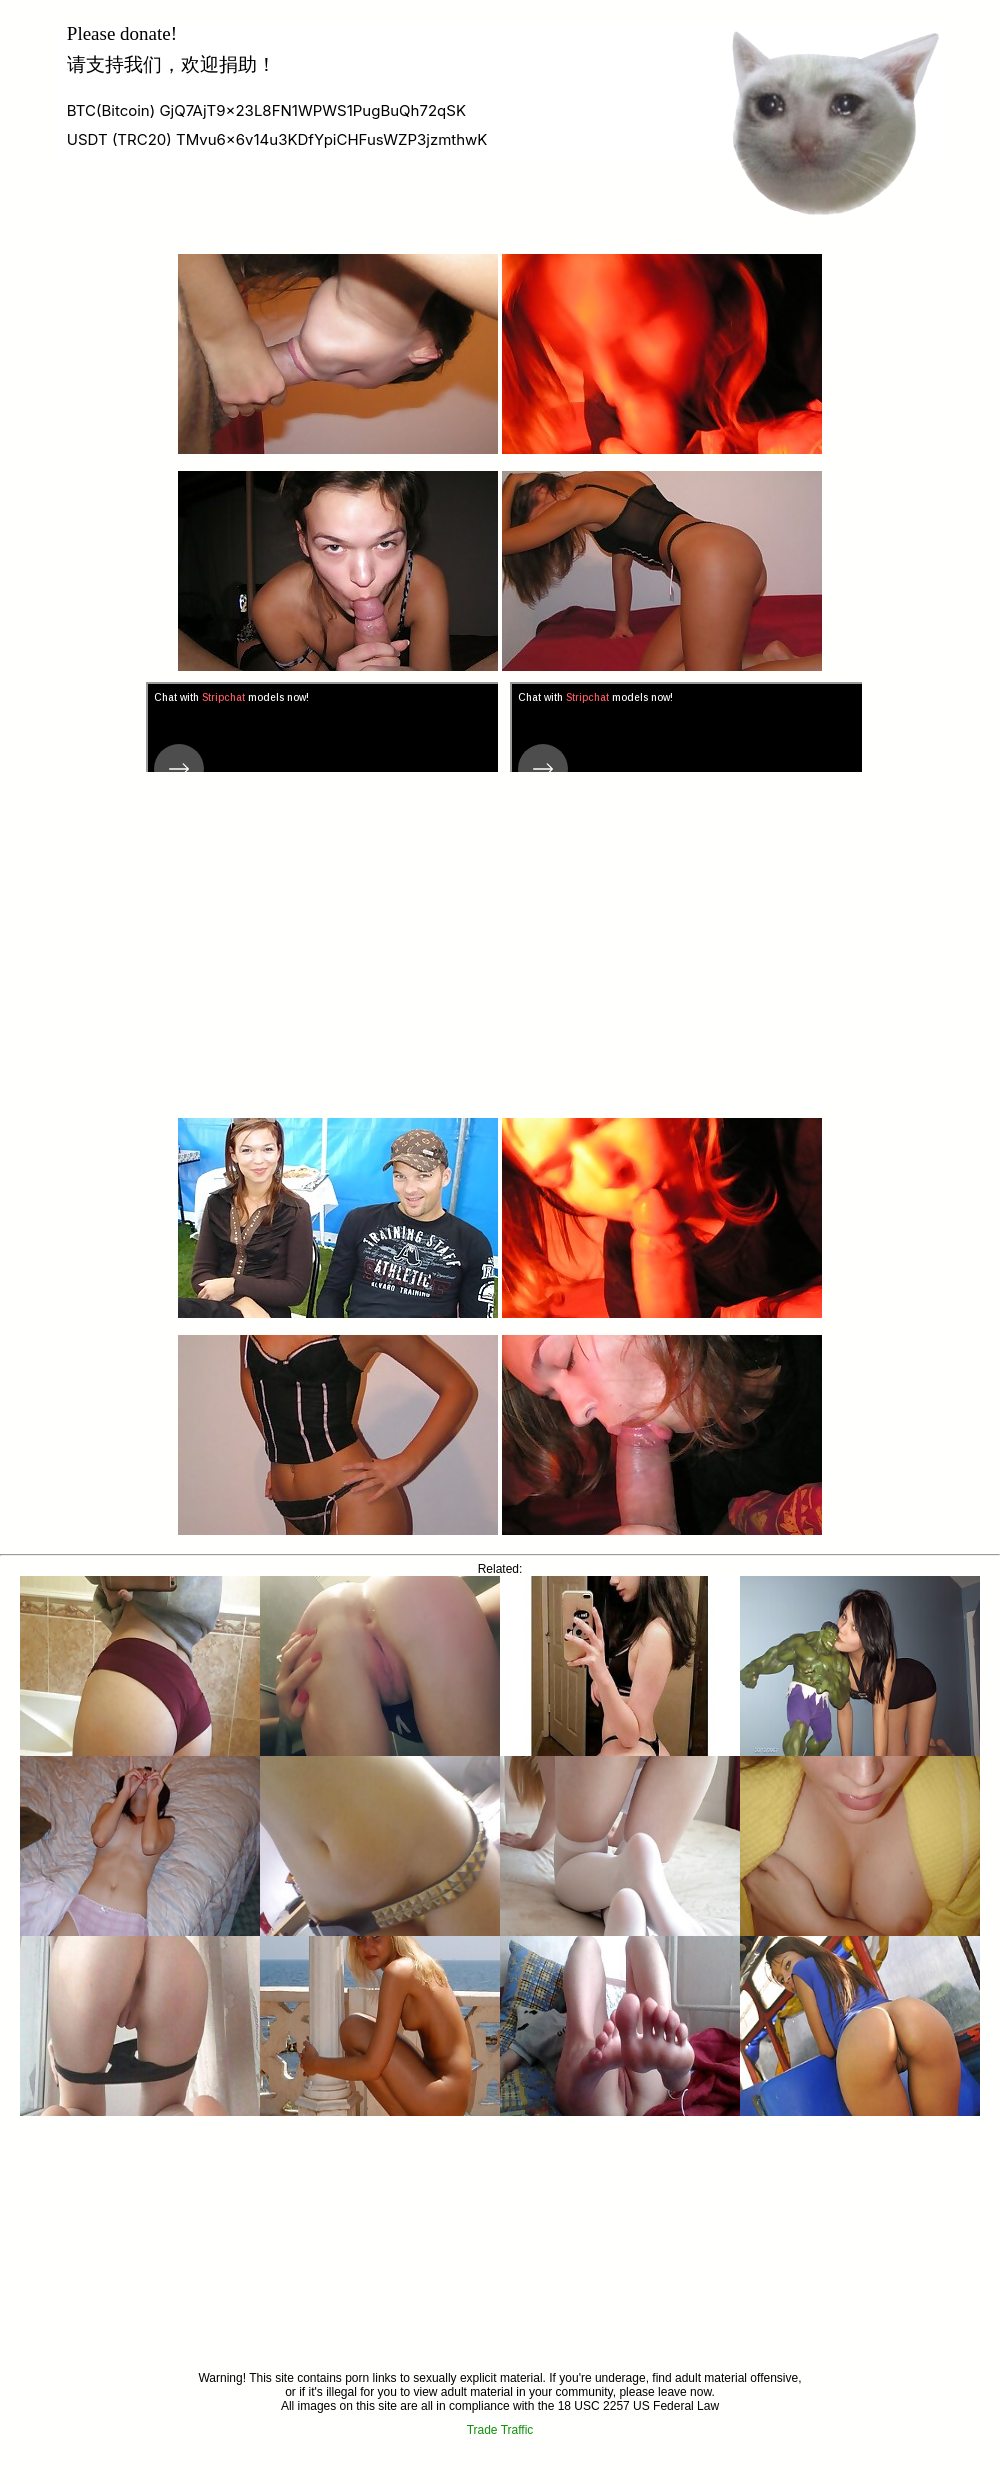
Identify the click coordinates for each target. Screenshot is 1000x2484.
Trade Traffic (500, 2430)
